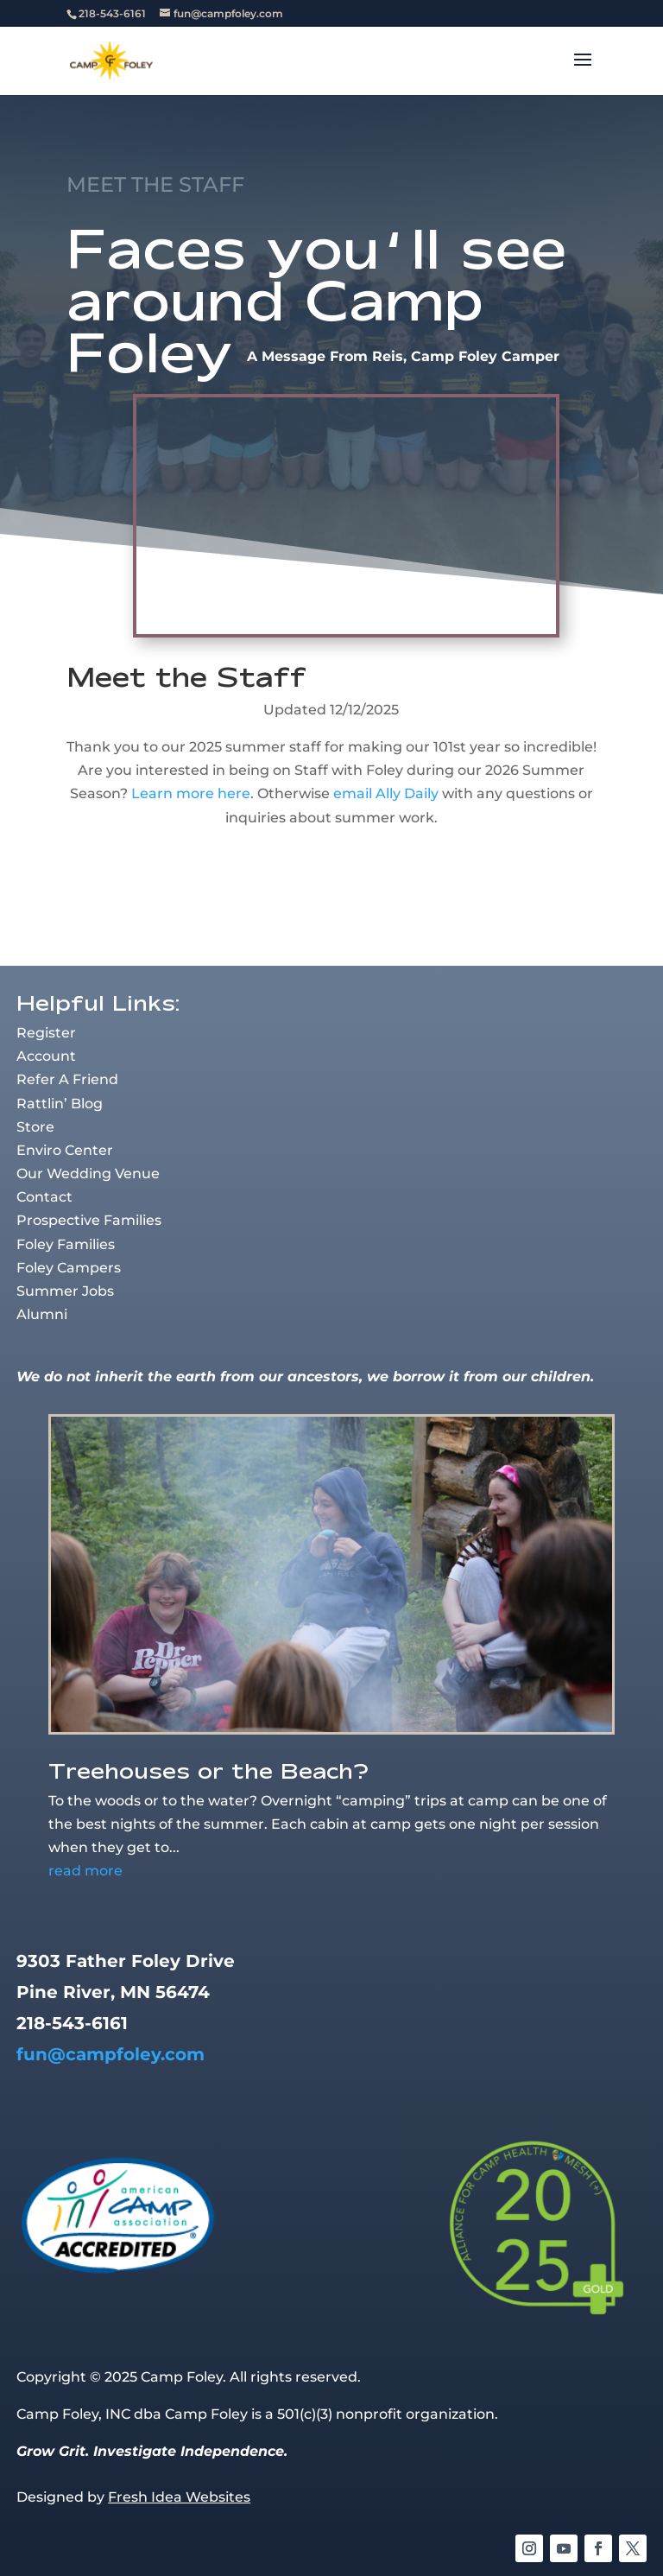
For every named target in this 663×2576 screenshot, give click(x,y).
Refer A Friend (67, 1079)
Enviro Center (64, 1150)
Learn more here (190, 793)
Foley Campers (68, 1267)
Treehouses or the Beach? (208, 1770)
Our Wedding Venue (88, 1173)
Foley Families (65, 1244)
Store (35, 1127)
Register (46, 1033)
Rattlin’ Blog (59, 1103)
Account (46, 1056)
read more (85, 1870)
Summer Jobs (65, 1291)
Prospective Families (88, 1220)
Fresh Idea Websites (179, 2497)
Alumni (41, 1314)
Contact (44, 1197)
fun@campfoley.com (110, 2054)
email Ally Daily (386, 793)
